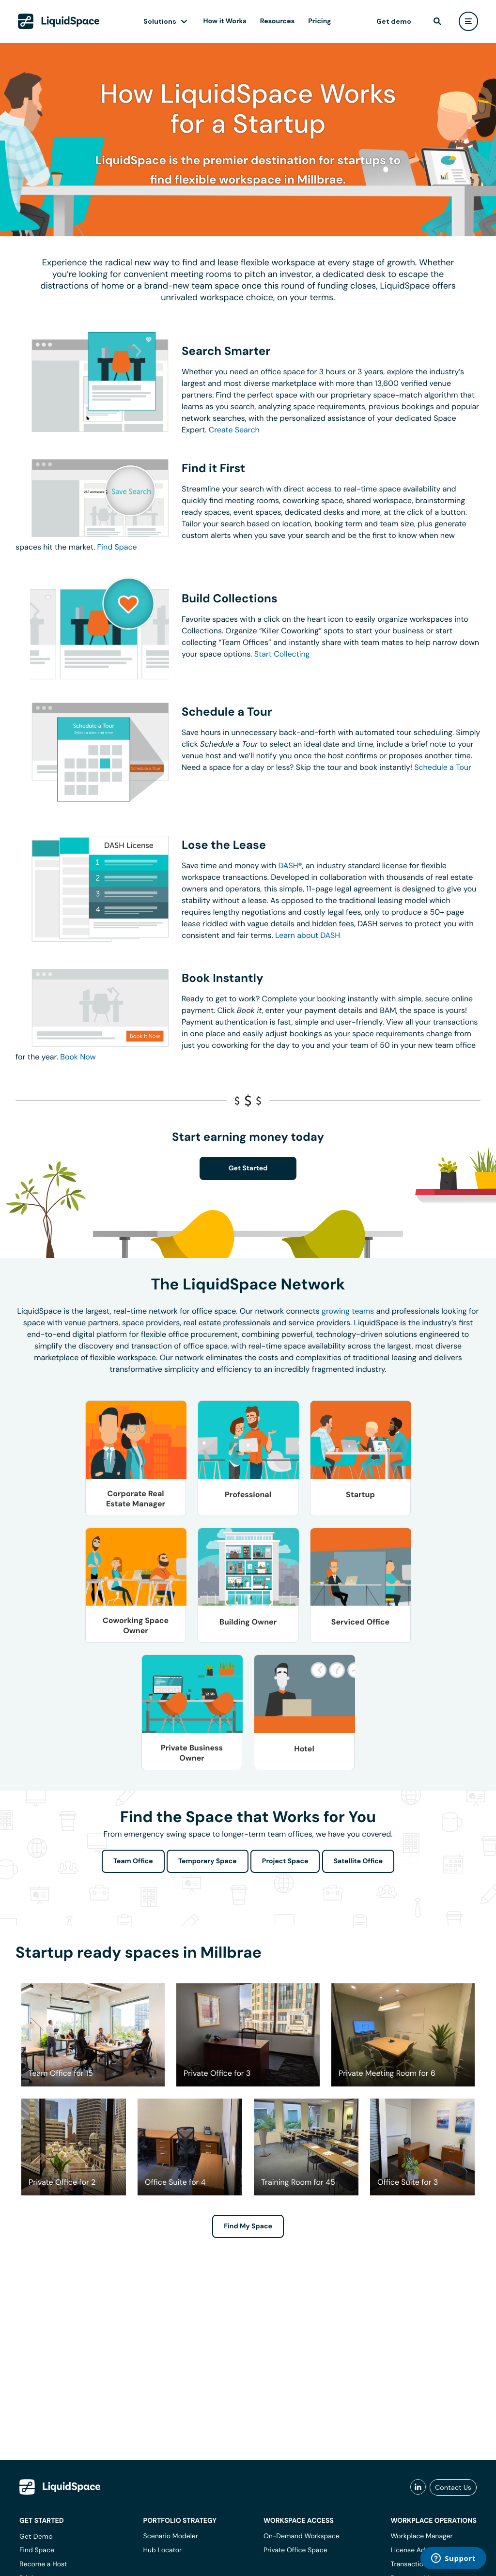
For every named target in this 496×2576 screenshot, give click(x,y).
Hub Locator (162, 2550)
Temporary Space (207, 1861)
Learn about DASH (307, 935)
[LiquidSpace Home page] (59, 21)
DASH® (290, 865)
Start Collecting (282, 654)
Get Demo (36, 2536)
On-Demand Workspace (302, 2536)
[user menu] (468, 21)
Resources (277, 21)
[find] (437, 21)
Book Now (77, 1057)
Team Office (133, 1861)
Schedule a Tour (442, 767)
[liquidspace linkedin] (418, 2487)
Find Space (117, 547)
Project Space (285, 1861)
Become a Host (43, 2564)
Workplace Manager (421, 2536)
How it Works (225, 21)
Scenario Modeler (170, 2536)
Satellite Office (358, 1861)
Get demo (393, 21)
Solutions (159, 21)
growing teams (348, 1311)
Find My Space (248, 2226)
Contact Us (453, 2487)
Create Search (234, 430)
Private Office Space (295, 2550)
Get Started (248, 1168)
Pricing (319, 21)
